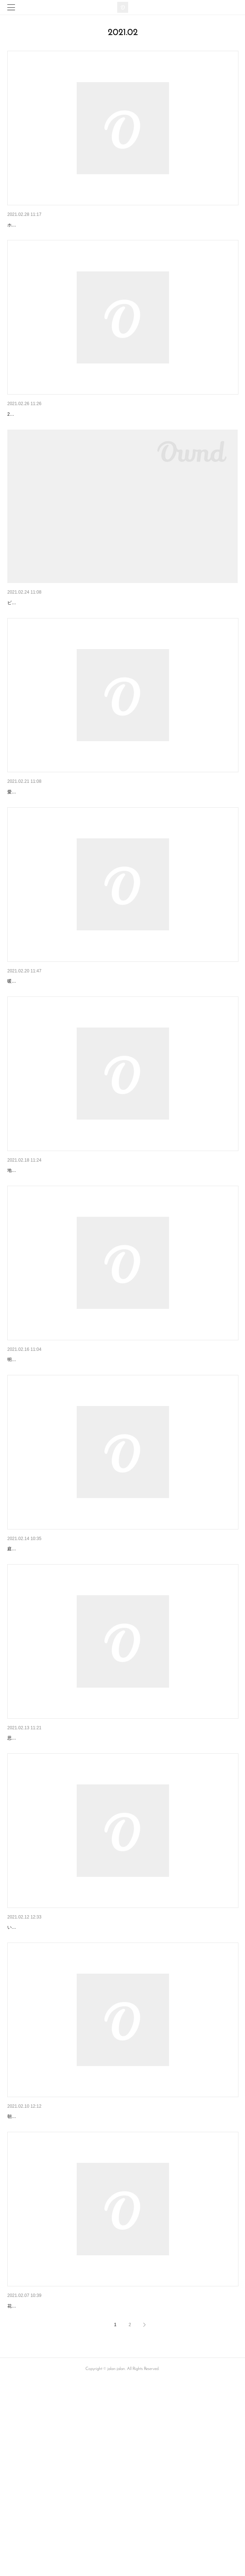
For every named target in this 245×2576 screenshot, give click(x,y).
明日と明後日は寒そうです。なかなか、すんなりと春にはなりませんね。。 (81, 1476)
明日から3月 (21, 225)
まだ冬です (20, 1465)
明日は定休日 (22, 841)
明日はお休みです (27, 1257)
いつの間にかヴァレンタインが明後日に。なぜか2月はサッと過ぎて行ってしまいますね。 (96, 2092)
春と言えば (20, 641)
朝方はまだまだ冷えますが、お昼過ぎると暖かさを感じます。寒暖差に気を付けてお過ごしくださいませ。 (112, 2293)
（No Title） (21, 433)
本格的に (17, 2482)
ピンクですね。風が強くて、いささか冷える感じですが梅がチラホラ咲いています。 (90, 651)
